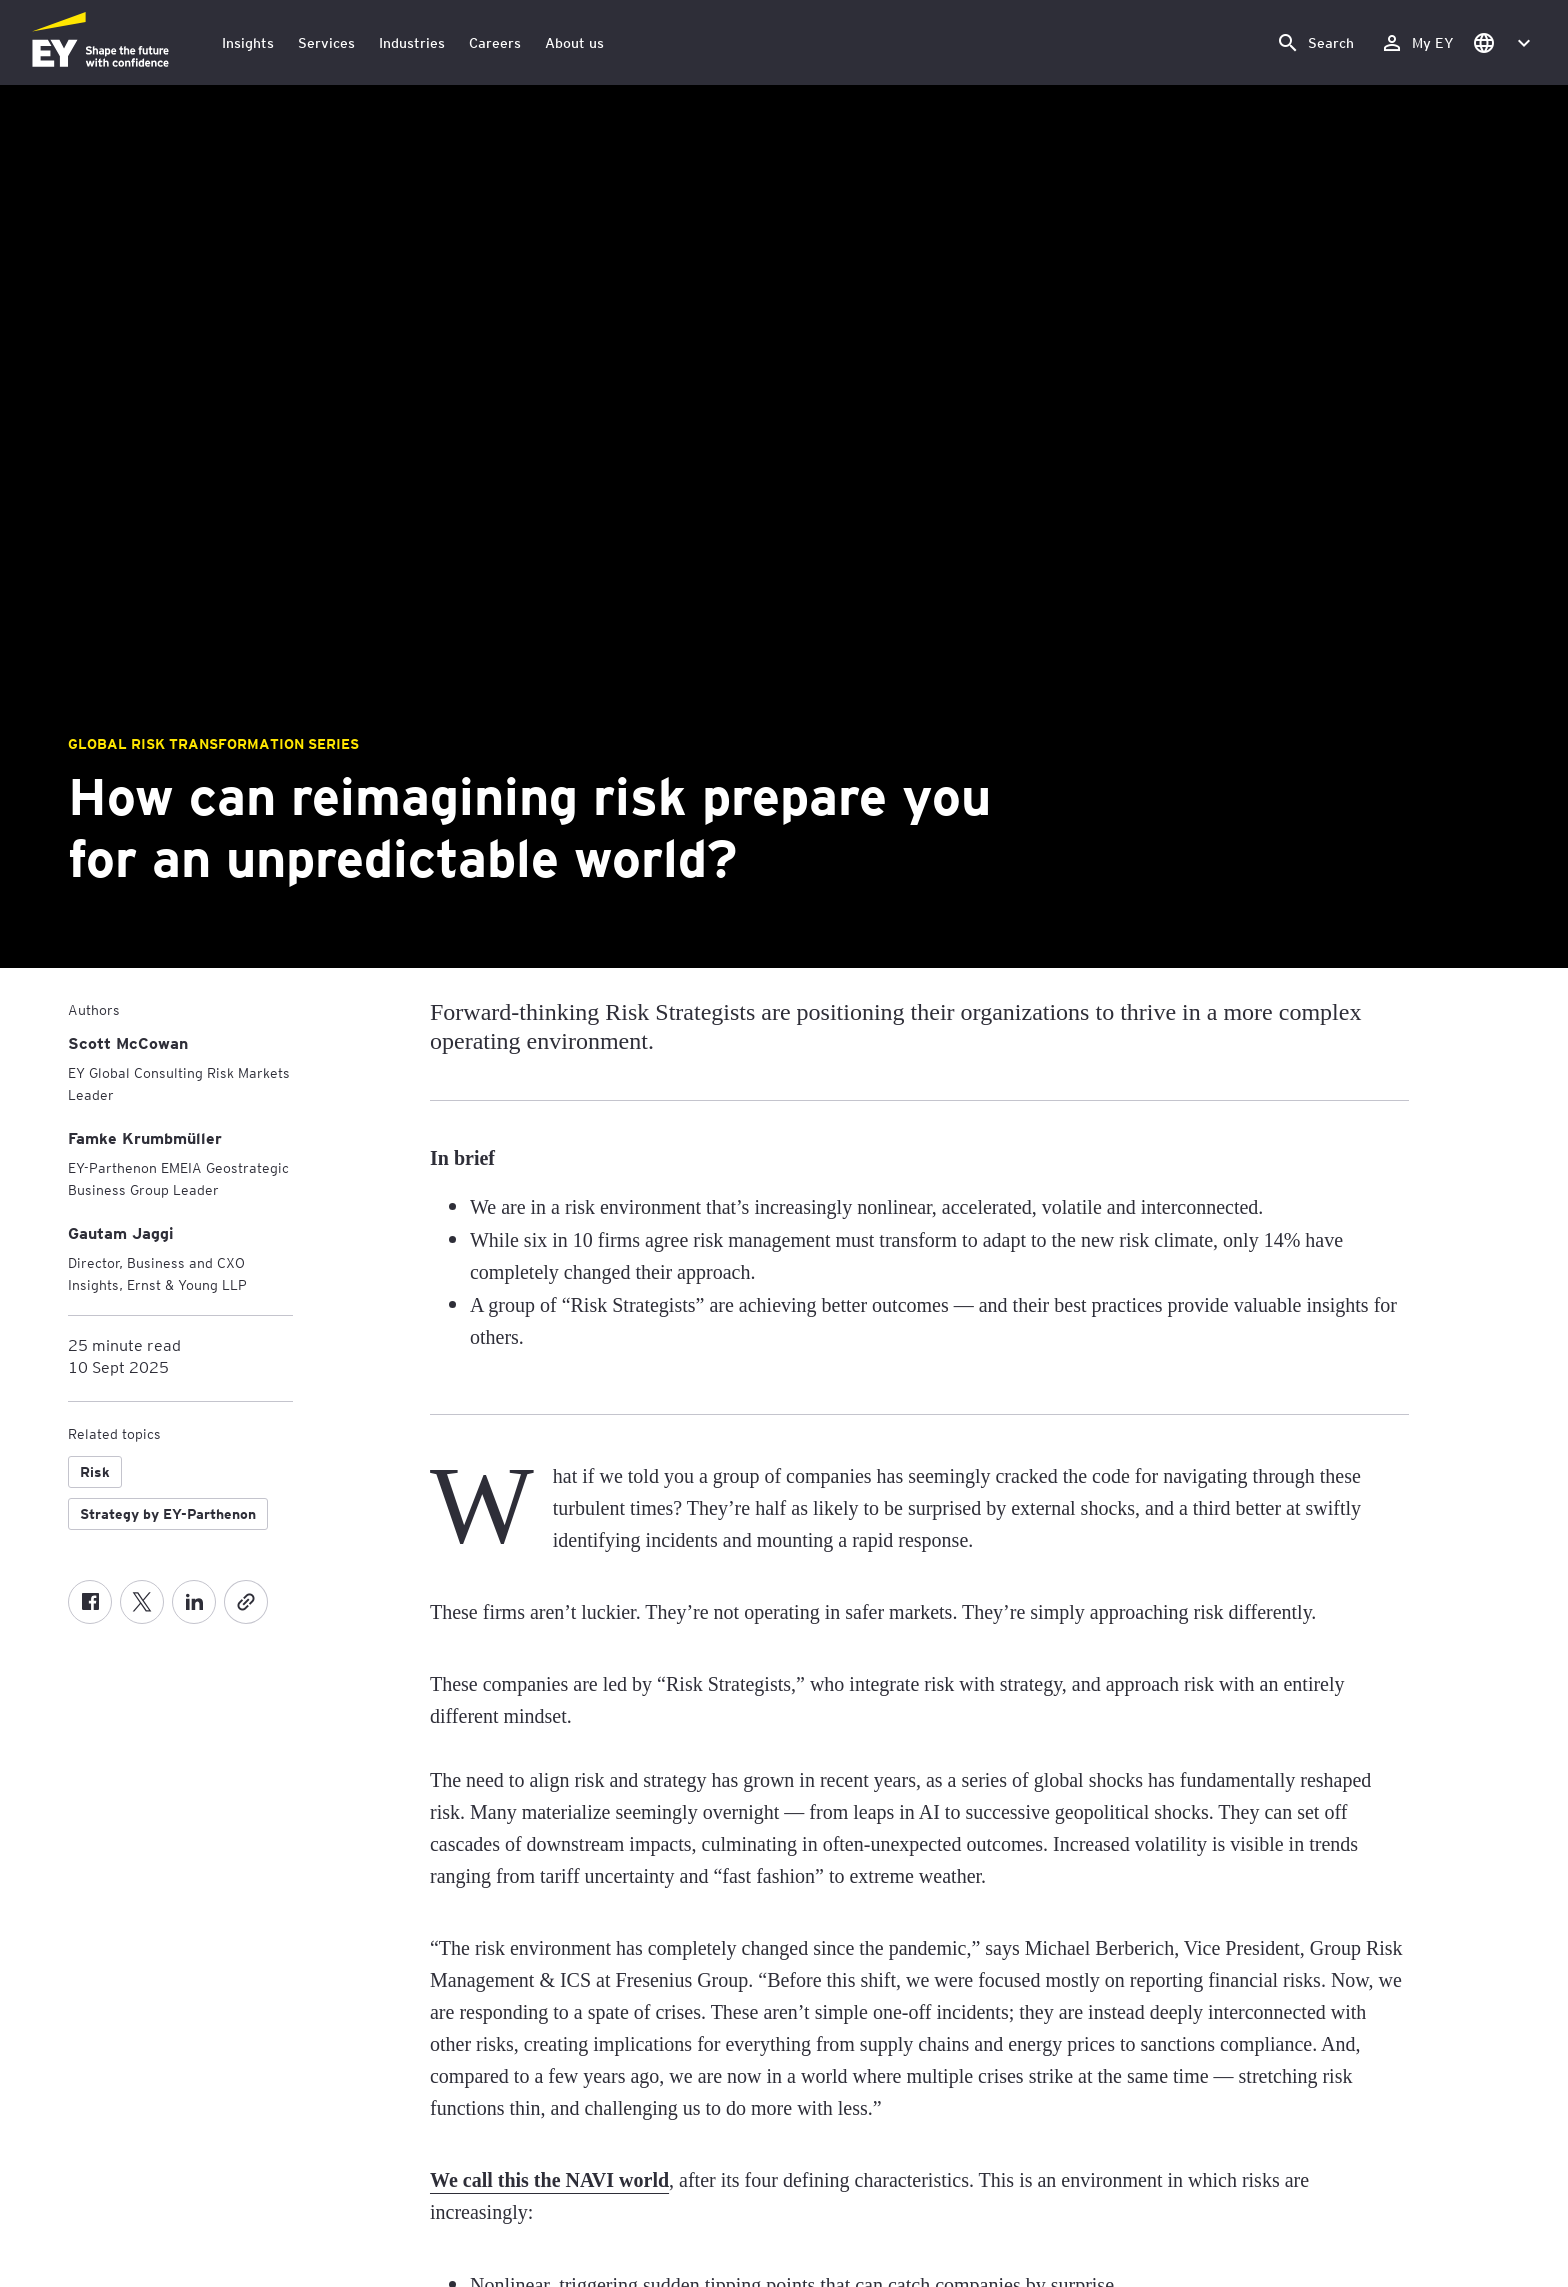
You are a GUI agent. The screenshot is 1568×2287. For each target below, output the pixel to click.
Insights (248, 42)
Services (326, 42)
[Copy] (246, 1602)
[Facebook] (90, 1602)
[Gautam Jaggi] (121, 1232)
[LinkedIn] (194, 1602)
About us (574, 42)
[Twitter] (142, 1602)
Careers (495, 42)
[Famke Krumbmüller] (145, 1137)
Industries (412, 42)
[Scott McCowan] (128, 1042)
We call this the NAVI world (549, 2180)
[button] (1501, 42)
